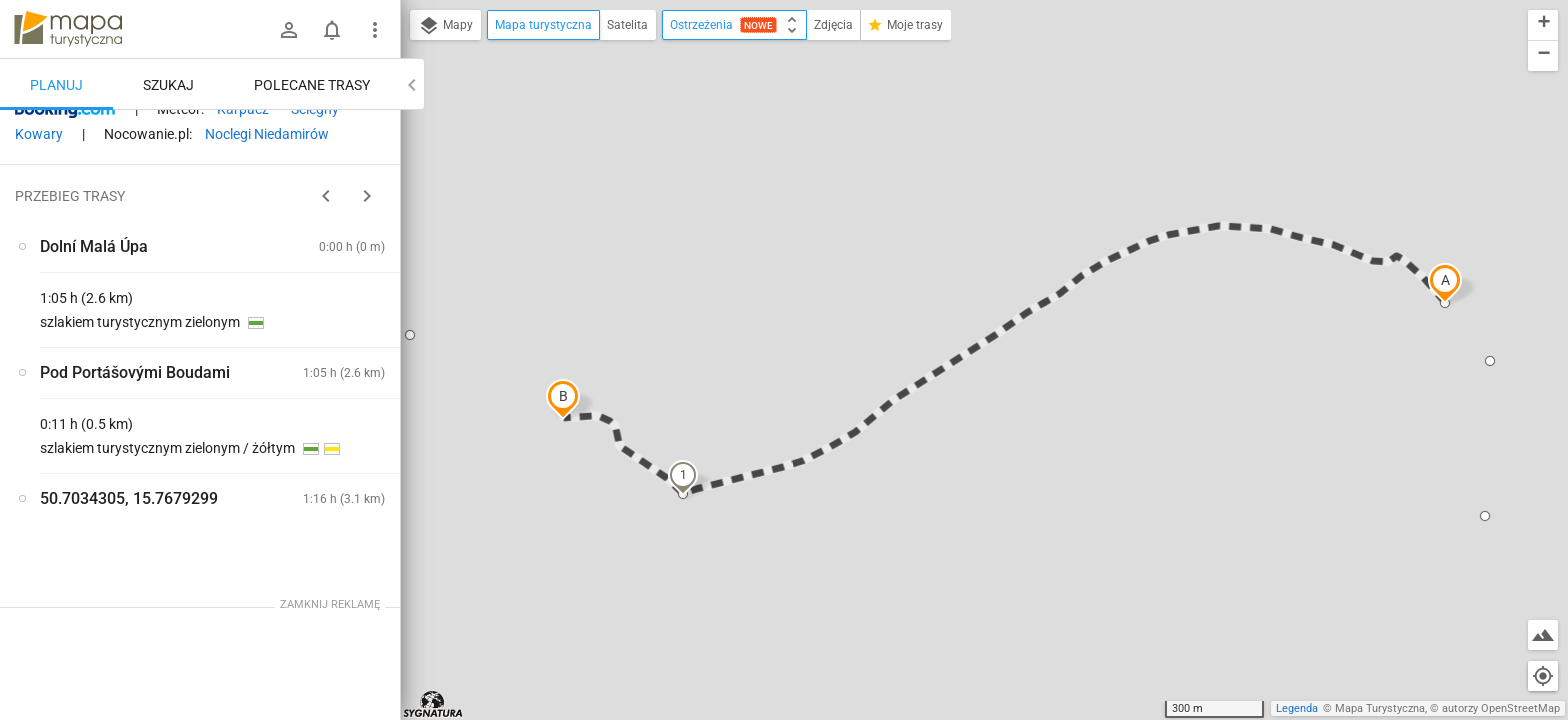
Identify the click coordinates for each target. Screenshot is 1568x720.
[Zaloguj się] (289, 30)
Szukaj (168, 85)
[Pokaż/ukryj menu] (375, 30)
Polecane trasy (312, 85)
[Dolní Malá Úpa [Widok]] (120, 432)
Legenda (1297, 708)
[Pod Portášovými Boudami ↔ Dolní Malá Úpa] (320, 389)
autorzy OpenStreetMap (1501, 708)
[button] (1445, 283)
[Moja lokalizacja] (1543, 676)
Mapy (445, 26)
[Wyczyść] (383, 131)
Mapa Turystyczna (1380, 708)
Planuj (56, 85)
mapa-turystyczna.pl (68, 29)
